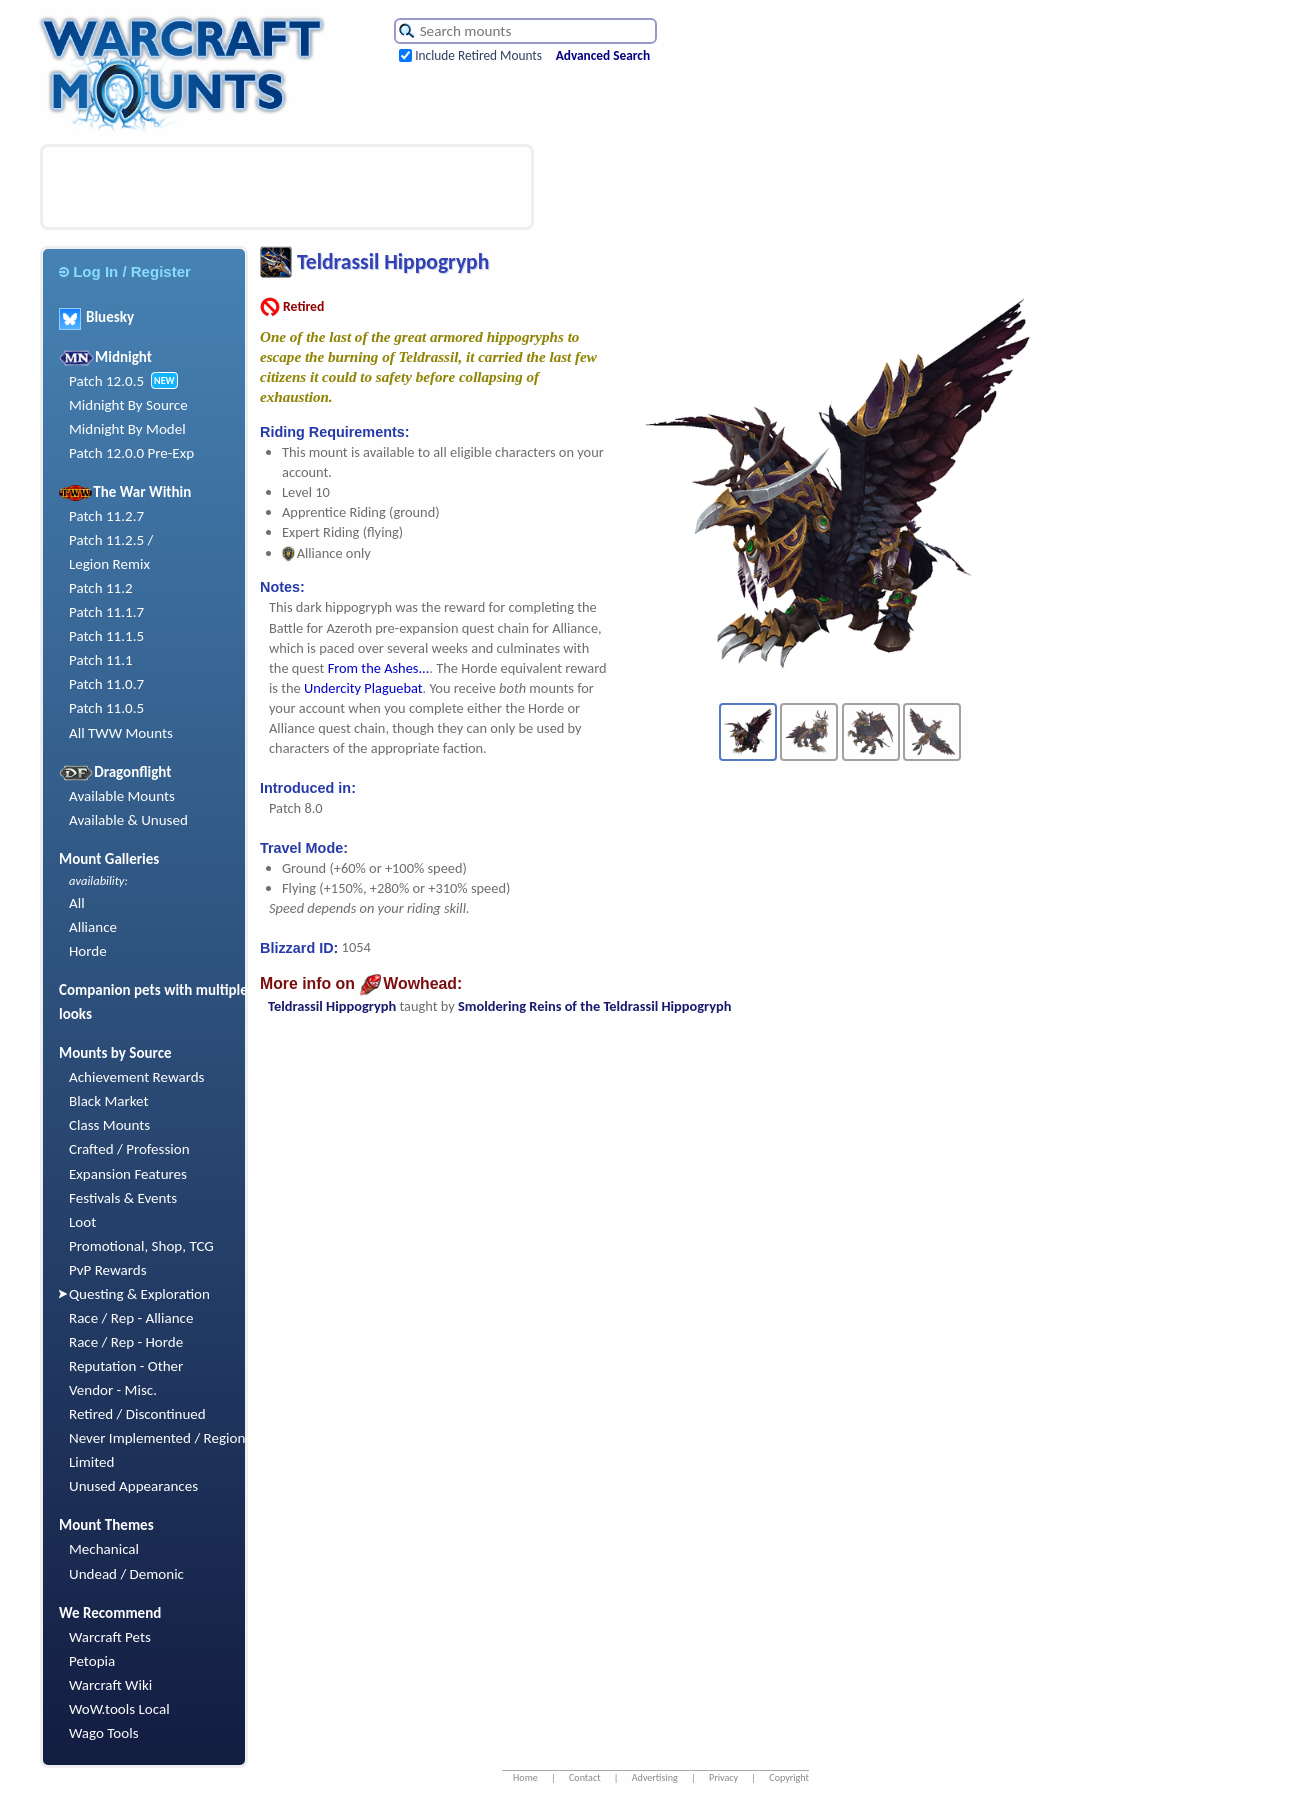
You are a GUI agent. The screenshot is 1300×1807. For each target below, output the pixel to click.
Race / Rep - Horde (126, 1342)
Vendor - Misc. (113, 1390)
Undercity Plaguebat (363, 688)
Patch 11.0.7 (106, 684)
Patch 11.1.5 (106, 636)
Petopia (92, 1661)
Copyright (789, 1777)
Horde (88, 951)
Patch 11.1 (101, 660)
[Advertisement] (287, 187)
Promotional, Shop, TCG (141, 1246)
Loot (82, 1222)
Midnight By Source (128, 405)
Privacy (723, 1777)
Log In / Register (125, 271)
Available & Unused (128, 820)
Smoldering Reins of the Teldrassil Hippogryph (594, 1006)
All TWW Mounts (121, 733)
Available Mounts (122, 796)
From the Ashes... (379, 668)
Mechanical (104, 1549)
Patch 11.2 (101, 588)
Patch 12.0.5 (106, 381)
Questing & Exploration (139, 1294)
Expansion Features (128, 1174)
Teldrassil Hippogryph (332, 1006)
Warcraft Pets (110, 1637)
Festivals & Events (123, 1198)
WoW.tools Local (119, 1709)
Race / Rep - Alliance (131, 1318)
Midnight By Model (127, 429)
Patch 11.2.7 (106, 516)
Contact (585, 1777)
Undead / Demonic (126, 1574)
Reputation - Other (126, 1366)
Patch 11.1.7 (106, 612)
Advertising (655, 1777)
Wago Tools (104, 1733)
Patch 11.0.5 (106, 708)
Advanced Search (603, 55)
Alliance (93, 927)
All (77, 903)
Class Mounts (109, 1125)
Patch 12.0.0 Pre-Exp (131, 453)
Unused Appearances (133, 1486)
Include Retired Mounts (478, 55)
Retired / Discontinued (137, 1414)
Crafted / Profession (129, 1149)
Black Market (109, 1101)
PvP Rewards (108, 1270)
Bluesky (96, 317)
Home (525, 1777)
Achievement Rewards (137, 1077)
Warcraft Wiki (110, 1685)
